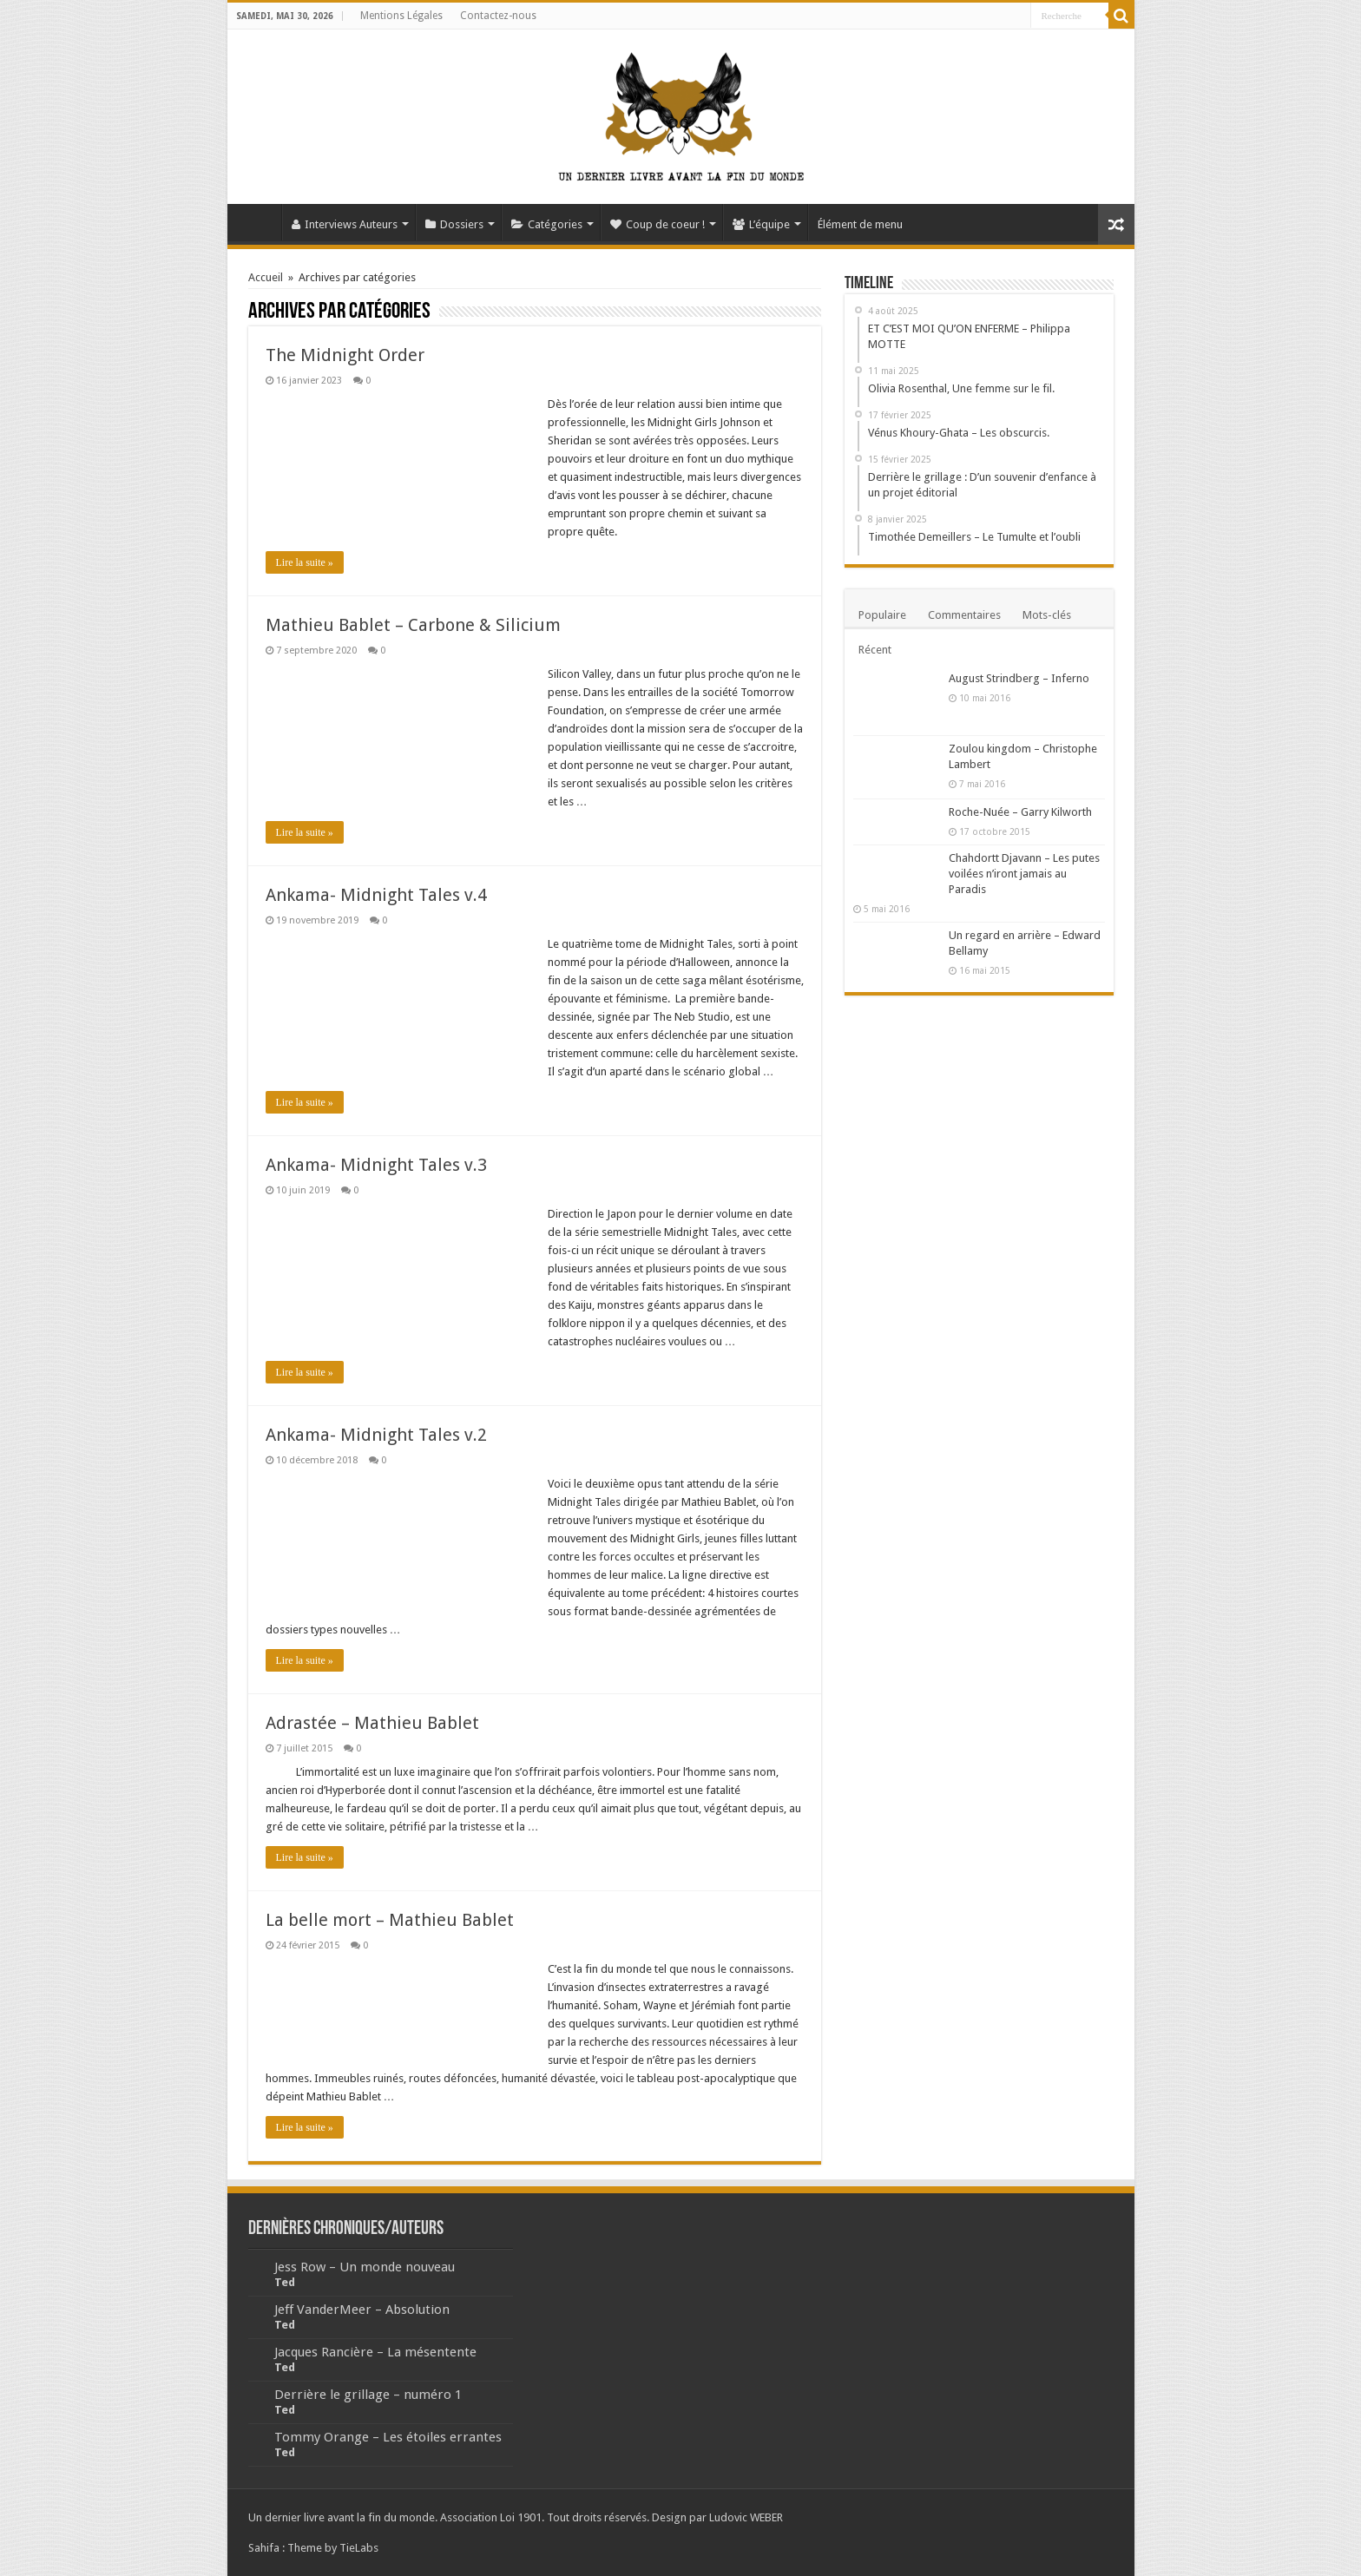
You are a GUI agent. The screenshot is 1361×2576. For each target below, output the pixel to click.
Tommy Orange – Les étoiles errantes (388, 2437)
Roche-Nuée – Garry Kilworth (1020, 811)
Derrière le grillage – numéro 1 (368, 2394)
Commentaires (964, 614)
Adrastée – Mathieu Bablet (372, 1722)
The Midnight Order (345, 355)
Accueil (258, 222)
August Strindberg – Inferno (1019, 678)
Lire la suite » (304, 562)
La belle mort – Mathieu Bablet (390, 1919)
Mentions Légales (401, 16)
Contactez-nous (498, 16)
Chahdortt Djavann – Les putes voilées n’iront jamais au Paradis (1024, 873)
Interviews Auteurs (345, 224)
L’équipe (761, 224)
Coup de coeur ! (657, 224)
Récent (874, 649)
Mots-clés (1046, 614)
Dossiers (454, 224)
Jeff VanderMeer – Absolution (362, 2309)
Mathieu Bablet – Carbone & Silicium (413, 624)
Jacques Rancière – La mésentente (375, 2352)
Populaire (882, 614)
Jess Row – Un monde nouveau (364, 2267)
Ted (284, 2282)
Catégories (546, 224)
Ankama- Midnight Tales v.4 (376, 894)
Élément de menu (860, 224)
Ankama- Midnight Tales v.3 (376, 1164)
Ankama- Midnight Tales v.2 (376, 1434)
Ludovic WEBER (746, 2517)
